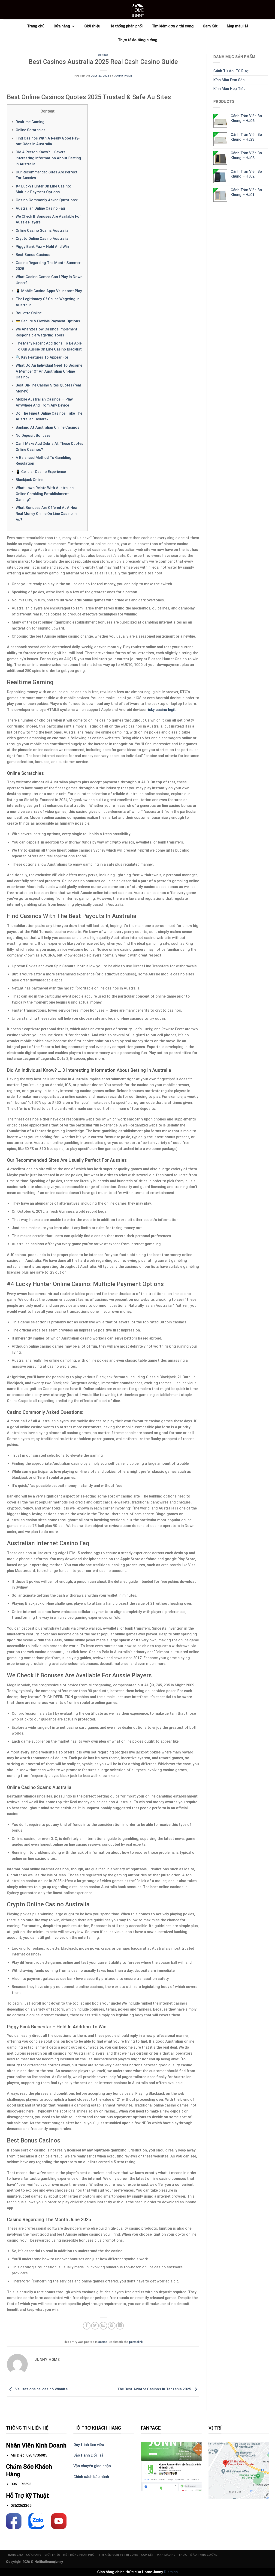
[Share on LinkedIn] (120, 2325)
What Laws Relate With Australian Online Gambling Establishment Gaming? (45, 494)
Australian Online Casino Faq (40, 208)
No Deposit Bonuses (33, 435)
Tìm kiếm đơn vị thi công (172, 26)
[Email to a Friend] (103, 2325)
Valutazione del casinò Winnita (37, 2389)
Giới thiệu (92, 26)
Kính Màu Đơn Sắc (229, 80)
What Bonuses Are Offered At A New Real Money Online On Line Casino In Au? (47, 513)
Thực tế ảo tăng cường (137, 40)
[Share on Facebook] (87, 2325)
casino (103, 55)
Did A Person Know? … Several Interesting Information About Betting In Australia (48, 158)
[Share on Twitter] (95, 2325)
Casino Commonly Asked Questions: (47, 200)
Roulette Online (29, 313)
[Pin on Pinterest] (111, 2325)
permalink (136, 2342)
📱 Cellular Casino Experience (41, 471)
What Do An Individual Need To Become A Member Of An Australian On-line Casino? (49, 371)
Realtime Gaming (30, 122)
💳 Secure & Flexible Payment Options (48, 321)
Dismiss (171, 2572)
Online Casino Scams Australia (42, 230)
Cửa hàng (64, 26)
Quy (76, 2444)
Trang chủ (35, 26)
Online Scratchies (30, 130)
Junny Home (123, 75)
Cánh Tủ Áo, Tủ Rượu (232, 71)
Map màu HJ (237, 26)
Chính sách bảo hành (91, 2477)
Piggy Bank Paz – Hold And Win (42, 246)
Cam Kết (210, 26)
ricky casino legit (161, 709)
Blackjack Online (29, 480)
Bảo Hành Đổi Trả (88, 2455)
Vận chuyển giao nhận (92, 2466)
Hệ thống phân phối (125, 26)
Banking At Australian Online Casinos (47, 427)
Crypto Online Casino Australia (42, 238)
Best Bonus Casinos (33, 255)
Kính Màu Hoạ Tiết (229, 88)
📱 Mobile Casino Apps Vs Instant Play (49, 291)
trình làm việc (92, 2444)
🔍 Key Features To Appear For (42, 357)
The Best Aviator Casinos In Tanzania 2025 (158, 2389)
